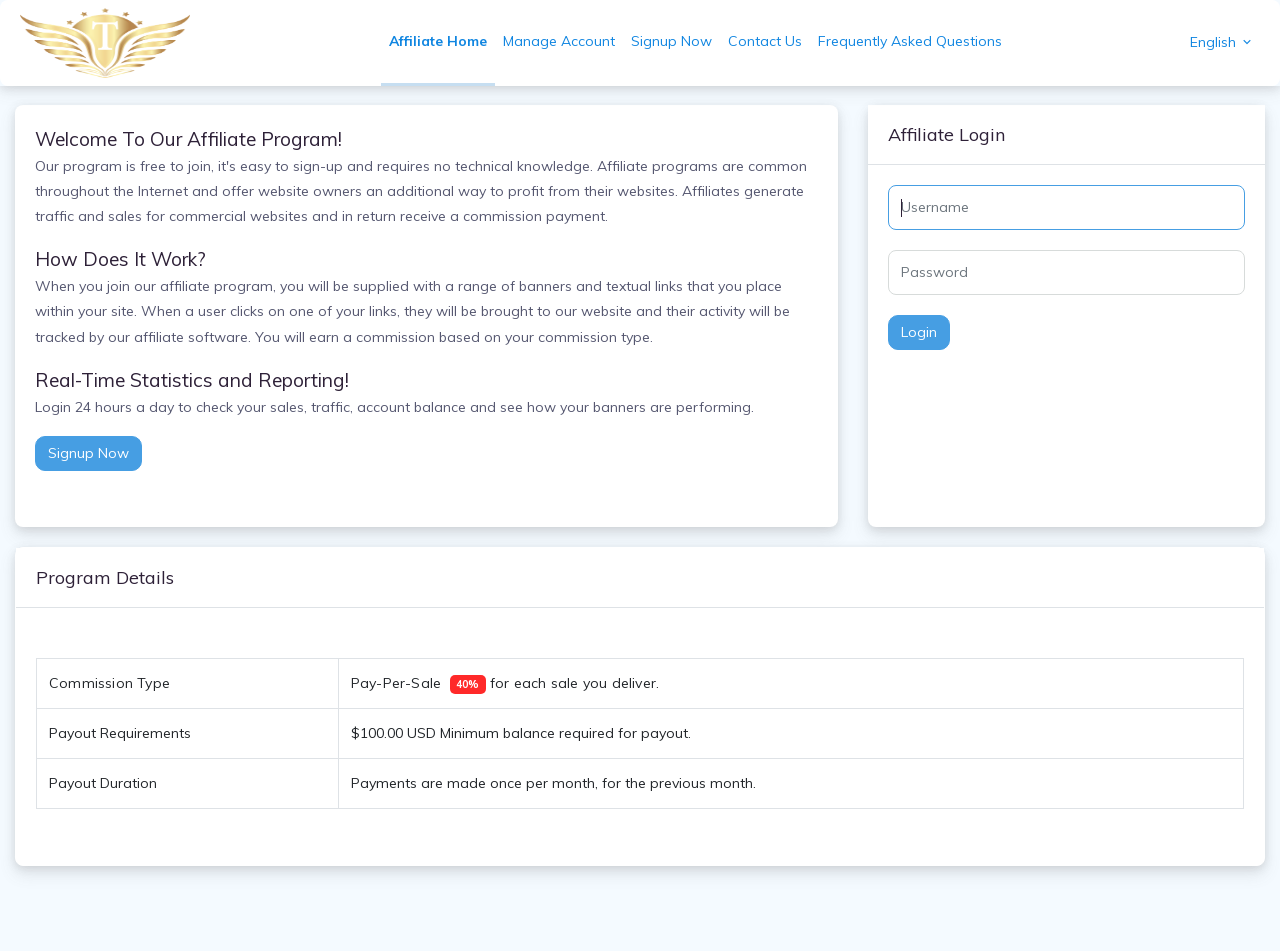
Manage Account (559, 41)
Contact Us (765, 41)
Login (919, 332)
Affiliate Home (438, 41)
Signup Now (671, 41)
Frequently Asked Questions (910, 41)
